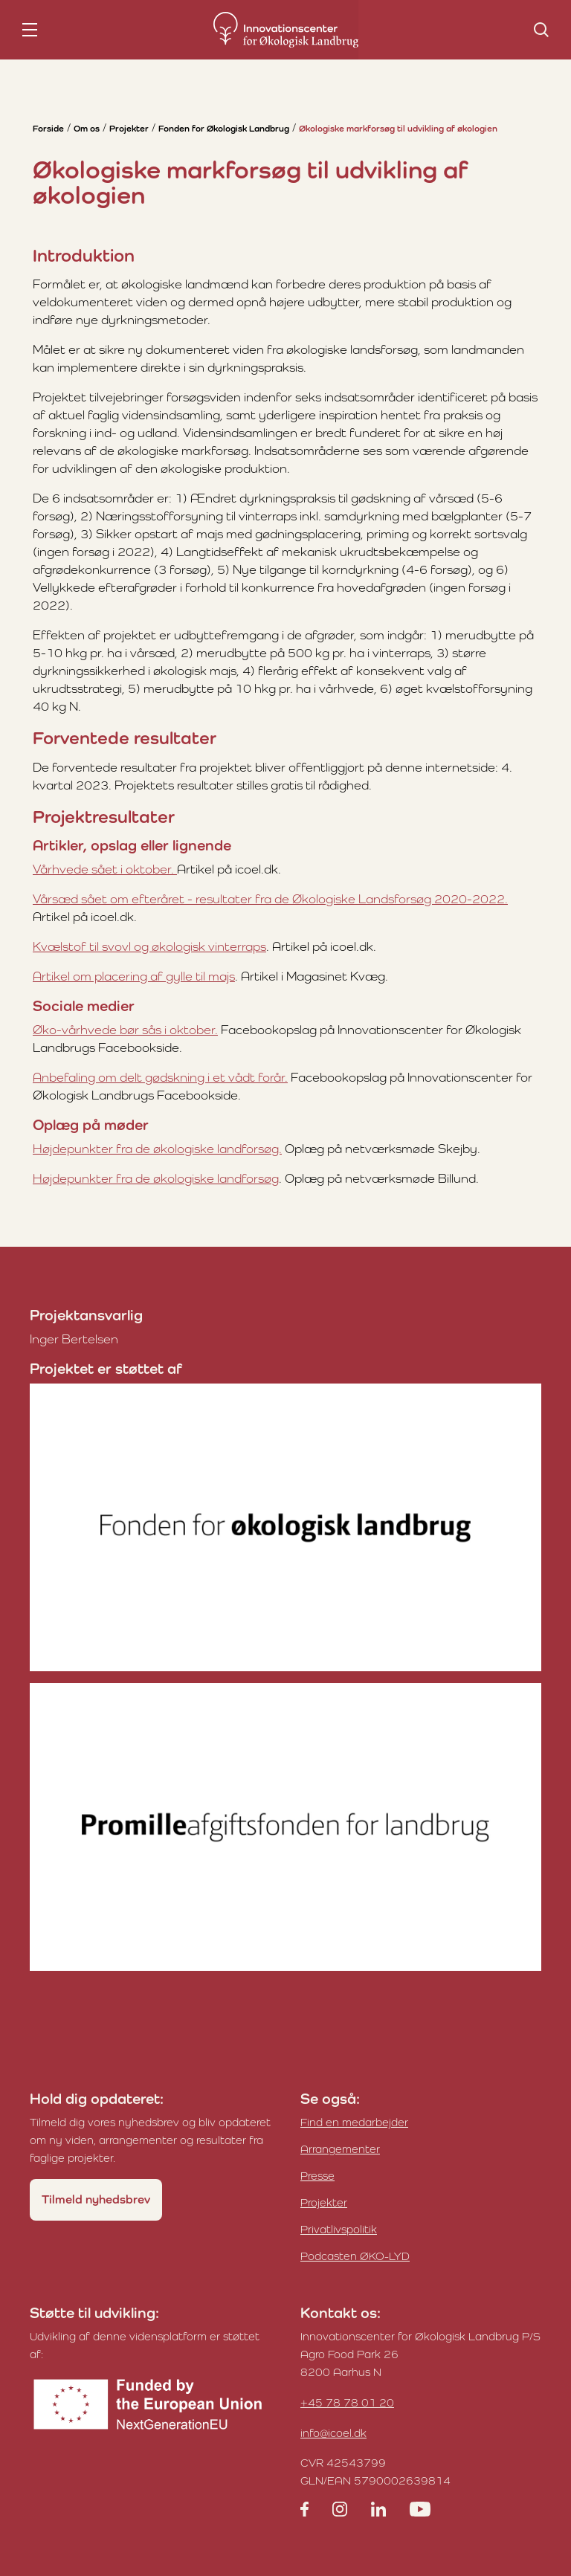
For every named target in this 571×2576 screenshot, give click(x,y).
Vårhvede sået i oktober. (105, 869)
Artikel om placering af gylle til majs (134, 976)
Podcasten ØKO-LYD (355, 2256)
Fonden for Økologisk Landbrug (223, 128)
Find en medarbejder (354, 2122)
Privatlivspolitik (338, 2229)
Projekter (129, 128)
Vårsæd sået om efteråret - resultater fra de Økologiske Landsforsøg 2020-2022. (270, 898)
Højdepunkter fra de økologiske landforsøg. (157, 1148)
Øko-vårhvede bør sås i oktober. (125, 1029)
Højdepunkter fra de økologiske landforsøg (156, 1178)
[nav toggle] (29, 29)
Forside (48, 128)
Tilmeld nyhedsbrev (96, 2199)
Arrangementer (340, 2149)
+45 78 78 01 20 (347, 2402)
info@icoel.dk (333, 2433)
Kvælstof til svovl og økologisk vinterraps (149, 946)
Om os (87, 128)
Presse (317, 2175)
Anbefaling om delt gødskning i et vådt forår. (160, 1077)
